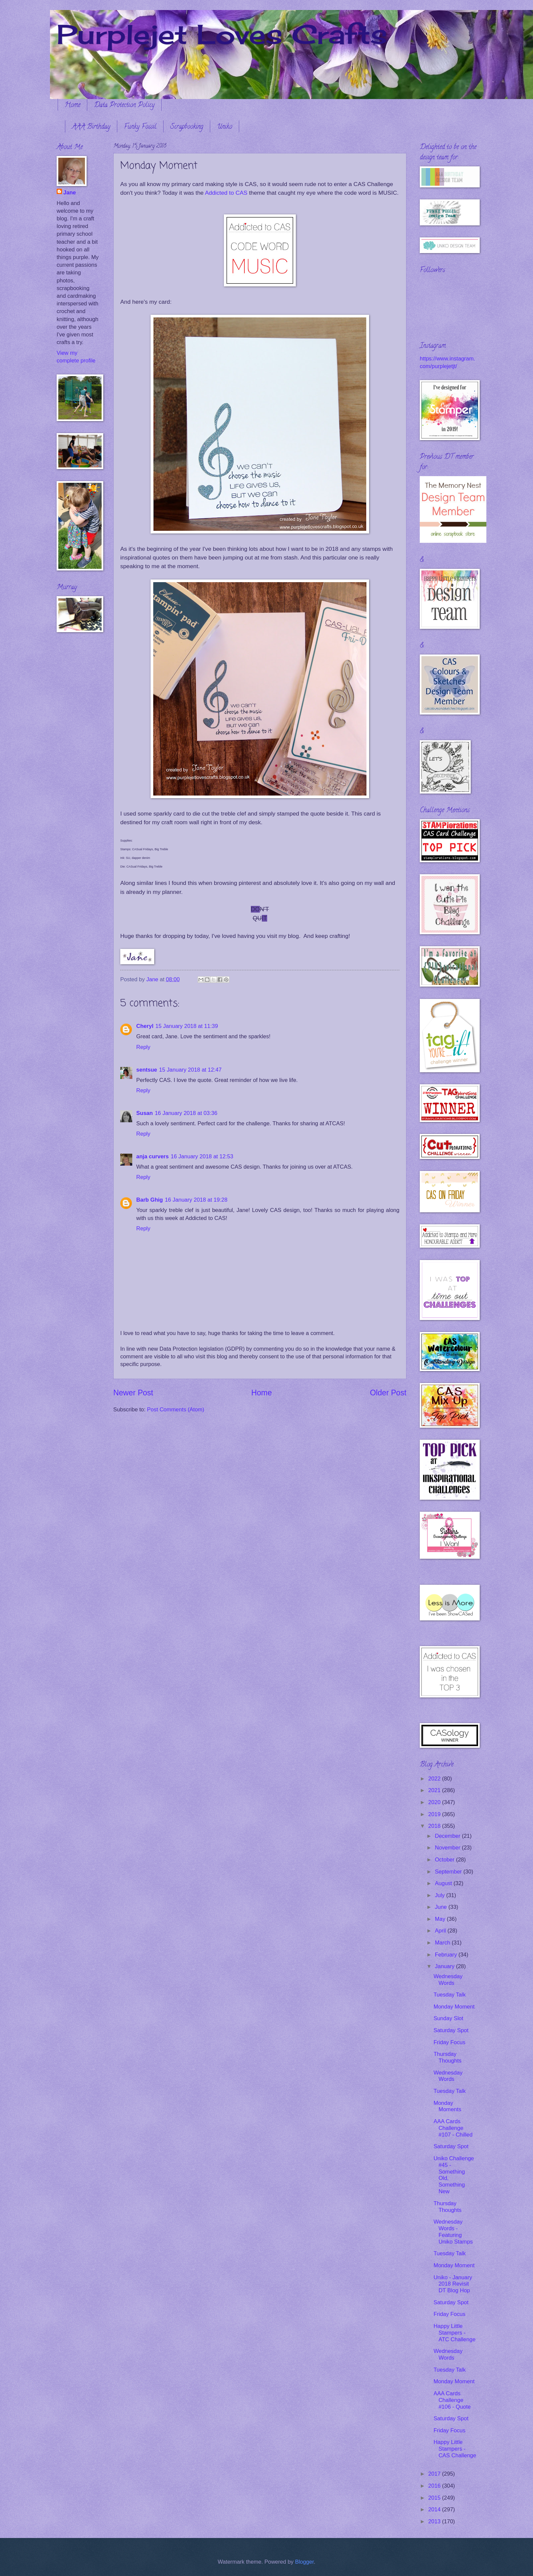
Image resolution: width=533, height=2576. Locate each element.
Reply (143, 1047)
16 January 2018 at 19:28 (196, 1200)
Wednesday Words (447, 1979)
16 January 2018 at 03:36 (186, 1113)
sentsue (146, 1070)
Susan (144, 1113)
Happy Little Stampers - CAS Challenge (454, 2449)
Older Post (388, 1392)
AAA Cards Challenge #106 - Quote (452, 2400)
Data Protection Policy (124, 105)
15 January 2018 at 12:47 (190, 1070)
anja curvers (152, 1156)
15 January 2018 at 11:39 (187, 1026)
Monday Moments (447, 2106)
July (440, 1895)
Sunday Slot (448, 2018)
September (449, 1871)
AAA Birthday (91, 127)
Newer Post (133, 1392)
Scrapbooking (186, 127)
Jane (69, 192)
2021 (435, 1790)
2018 (435, 1826)
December (448, 1836)
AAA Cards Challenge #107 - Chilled (452, 2128)
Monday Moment (453, 2007)
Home (72, 105)
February (446, 1955)
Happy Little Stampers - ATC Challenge (454, 2333)
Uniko (224, 127)
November (448, 1847)
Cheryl (145, 1026)
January (445, 1966)
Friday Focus (449, 2042)
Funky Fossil (140, 127)
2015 (435, 2498)
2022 (435, 1778)
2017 (435, 2474)
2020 (435, 1802)
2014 (435, 2509)
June (441, 1907)
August (444, 1883)
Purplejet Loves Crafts (222, 34)
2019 (435, 1814)
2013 (435, 2521)
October (445, 1859)
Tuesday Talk (449, 1995)
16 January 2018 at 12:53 (202, 1156)
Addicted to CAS (226, 192)
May (441, 1919)
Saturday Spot (450, 2030)
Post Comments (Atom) (175, 1409)
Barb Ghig (149, 1200)
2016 (435, 2486)
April (441, 1930)
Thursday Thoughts (447, 2057)
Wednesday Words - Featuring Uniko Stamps (453, 2232)
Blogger (304, 2562)
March (443, 1943)
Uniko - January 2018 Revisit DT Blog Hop (452, 2284)
